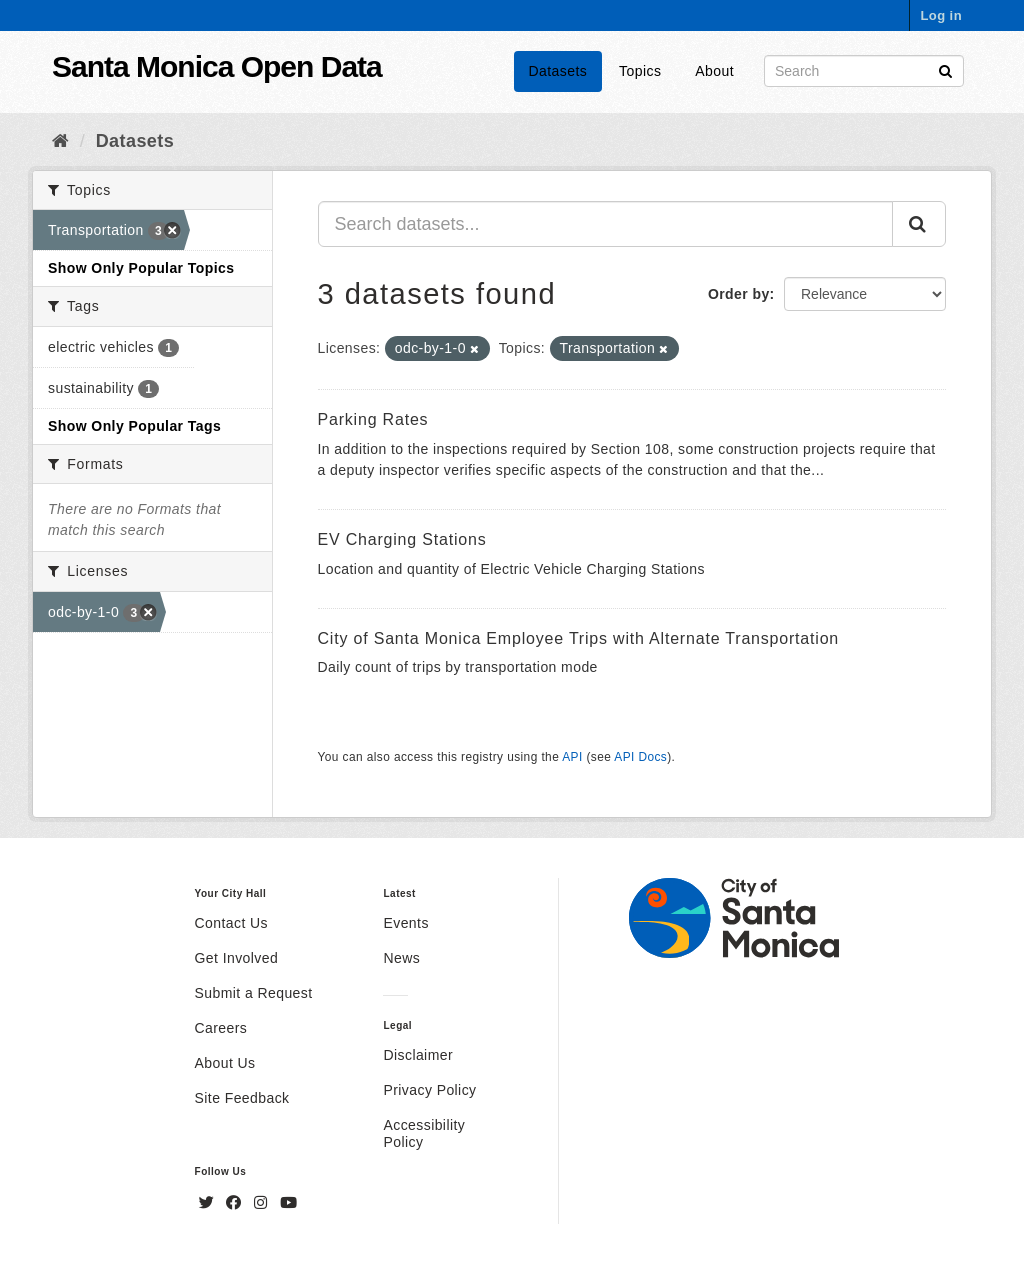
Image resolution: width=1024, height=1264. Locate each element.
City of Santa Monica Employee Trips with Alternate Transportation (579, 638)
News (401, 958)
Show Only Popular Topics (141, 268)
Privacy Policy (429, 1090)
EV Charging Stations (402, 539)
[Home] (60, 141)
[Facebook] (236, 1203)
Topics (640, 71)
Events (405, 923)
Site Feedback (242, 1098)
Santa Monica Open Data (217, 66)
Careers (221, 1028)
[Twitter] (209, 1203)
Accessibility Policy (424, 1133)
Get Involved (237, 958)
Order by (739, 294)
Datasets (558, 71)
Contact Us (231, 923)
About (714, 71)
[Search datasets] (864, 71)
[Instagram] (263, 1203)
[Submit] (945, 69)
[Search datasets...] (606, 224)
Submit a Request (254, 993)
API (572, 757)
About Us (225, 1063)
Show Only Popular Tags (134, 426)
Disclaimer (418, 1055)
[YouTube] (288, 1203)
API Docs (640, 757)
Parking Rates (373, 419)
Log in (941, 15)
